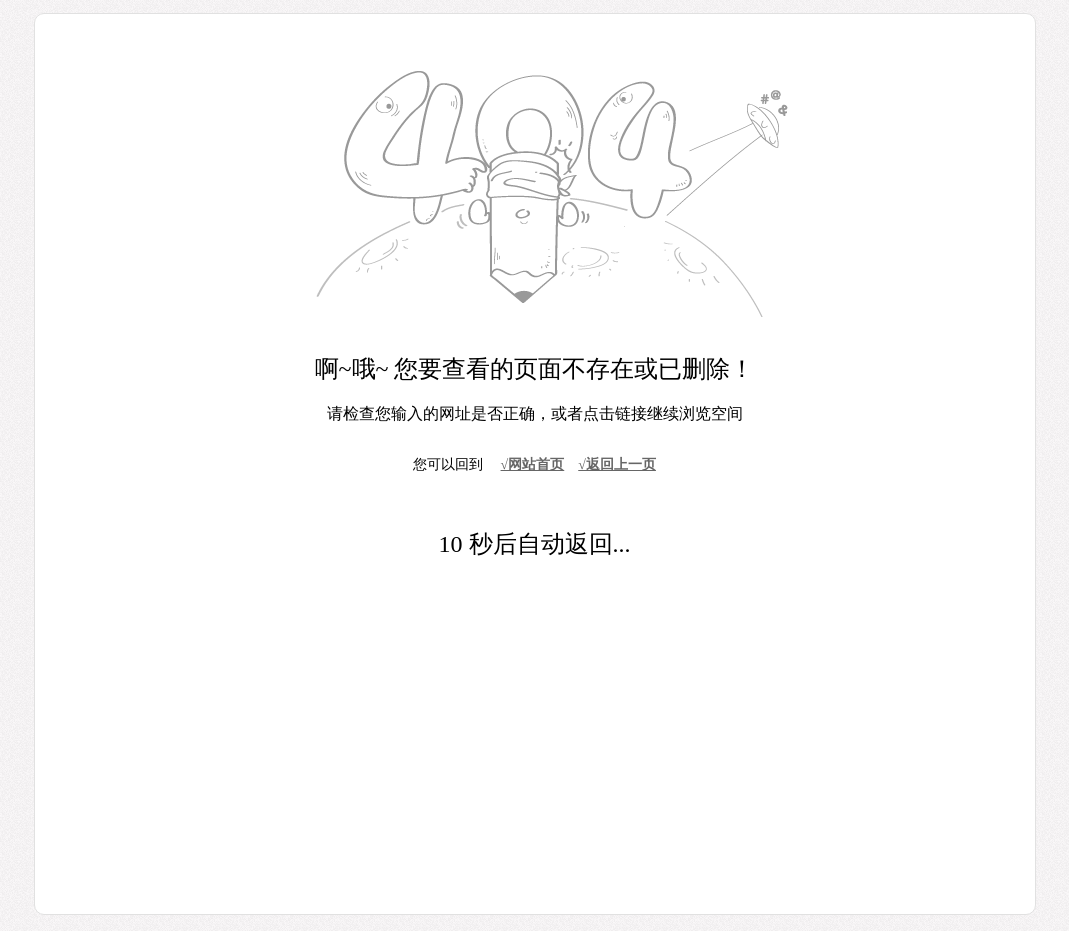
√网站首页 (533, 464)
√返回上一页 (617, 464)
